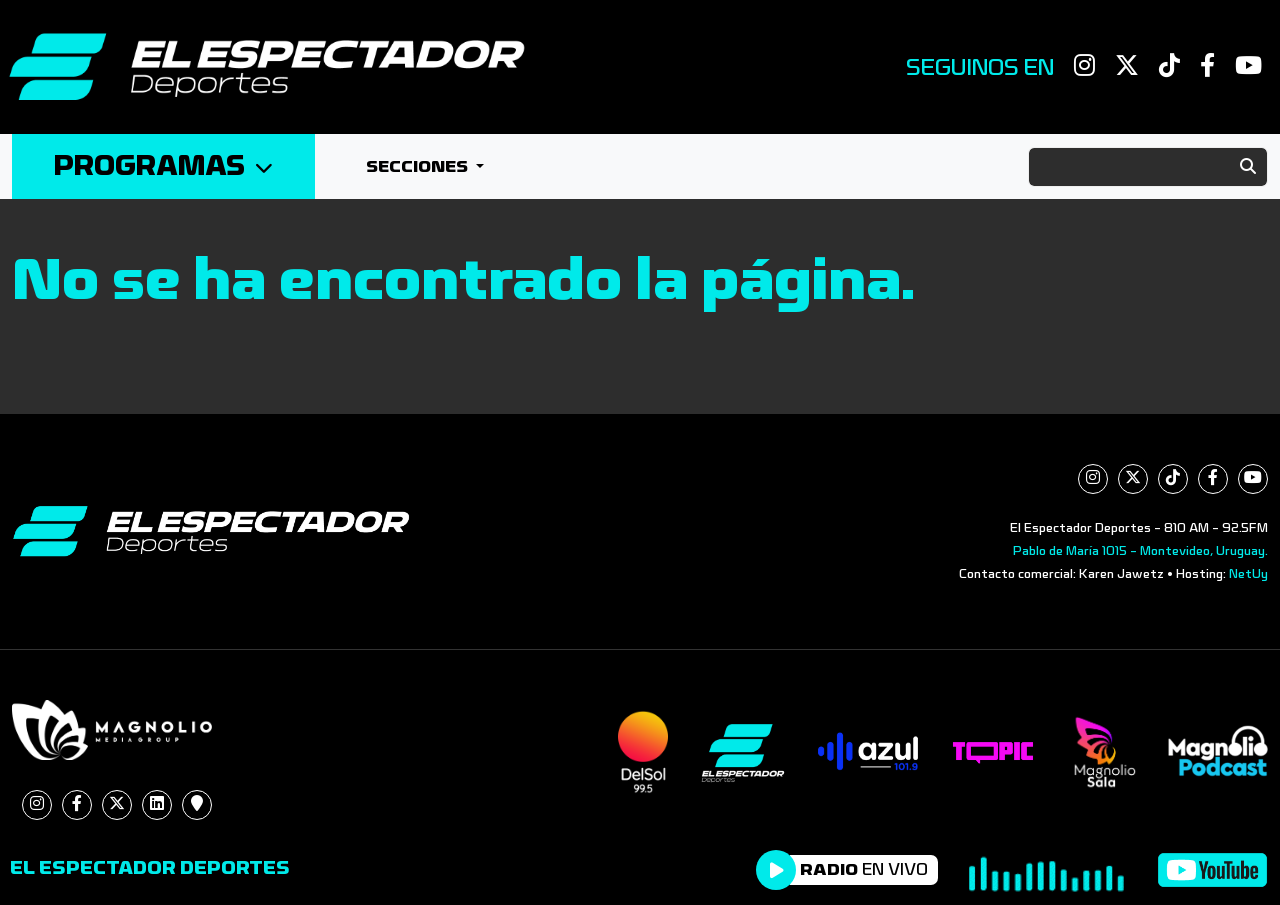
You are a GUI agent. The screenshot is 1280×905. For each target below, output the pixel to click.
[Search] (1148, 167)
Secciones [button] (419, 166)
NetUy (1248, 574)
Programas (163, 166)
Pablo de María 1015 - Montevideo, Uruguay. (1140, 551)
